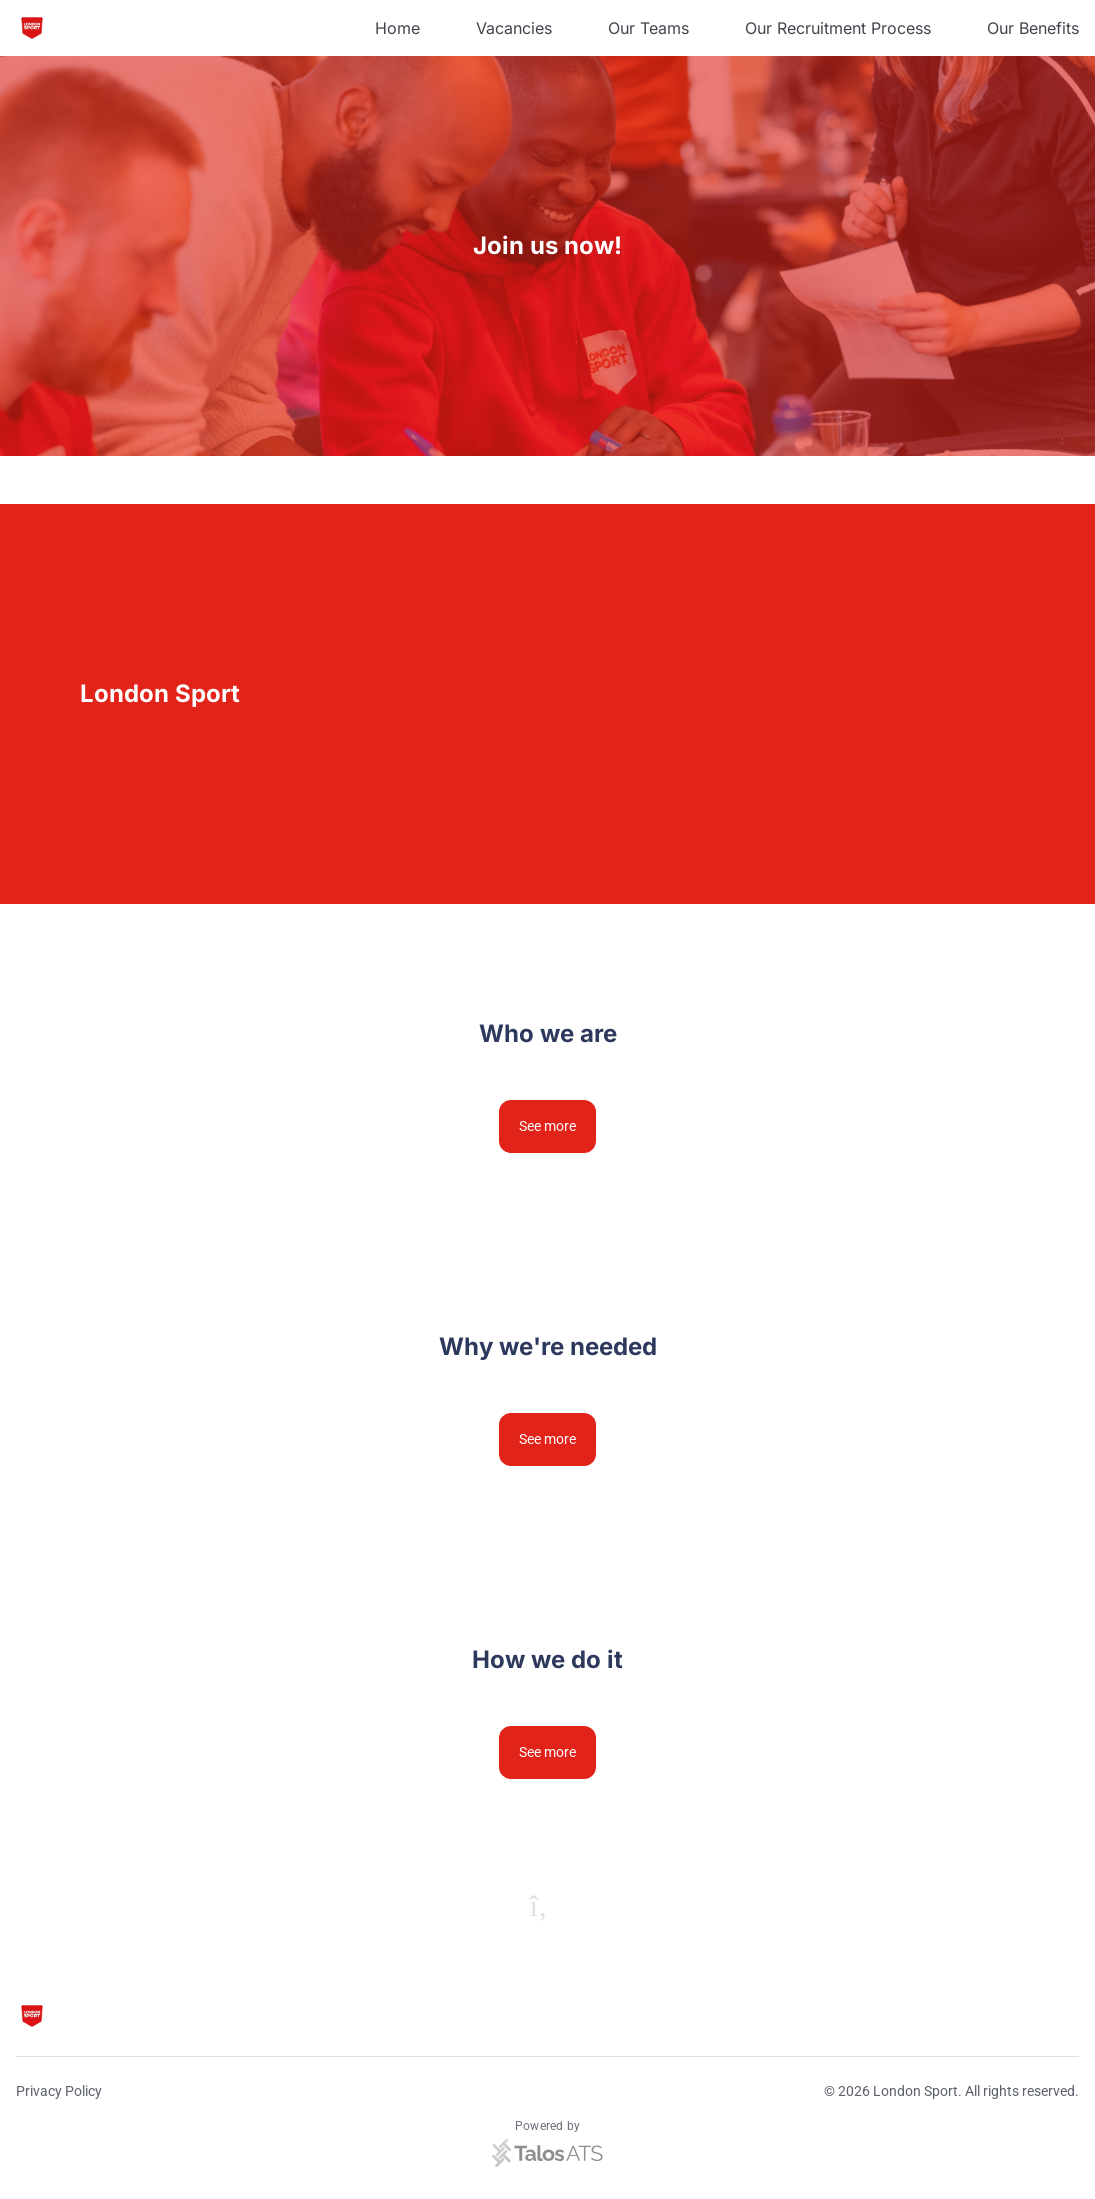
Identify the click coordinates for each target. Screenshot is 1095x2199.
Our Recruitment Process (838, 28)
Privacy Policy (59, 2091)
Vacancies (514, 28)
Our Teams (648, 28)
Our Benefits (1033, 28)
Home (397, 28)
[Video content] (822, 704)
